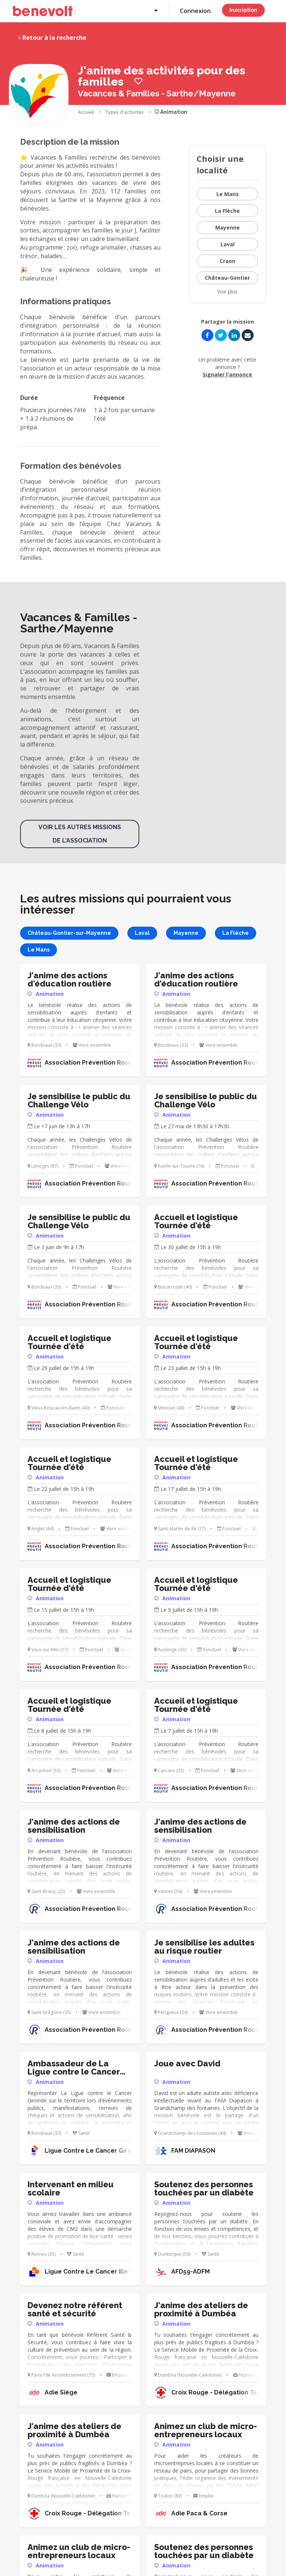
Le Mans (227, 194)
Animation (171, 112)
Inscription (243, 10)
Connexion (195, 11)
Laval (227, 244)
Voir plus (227, 291)
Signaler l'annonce (227, 374)
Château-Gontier (227, 277)
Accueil (86, 112)
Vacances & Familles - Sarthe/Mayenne (157, 93)
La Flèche (227, 210)
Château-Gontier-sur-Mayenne (69, 933)
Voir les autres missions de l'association (79, 834)
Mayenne (227, 227)
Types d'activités (124, 112)
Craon (227, 260)
